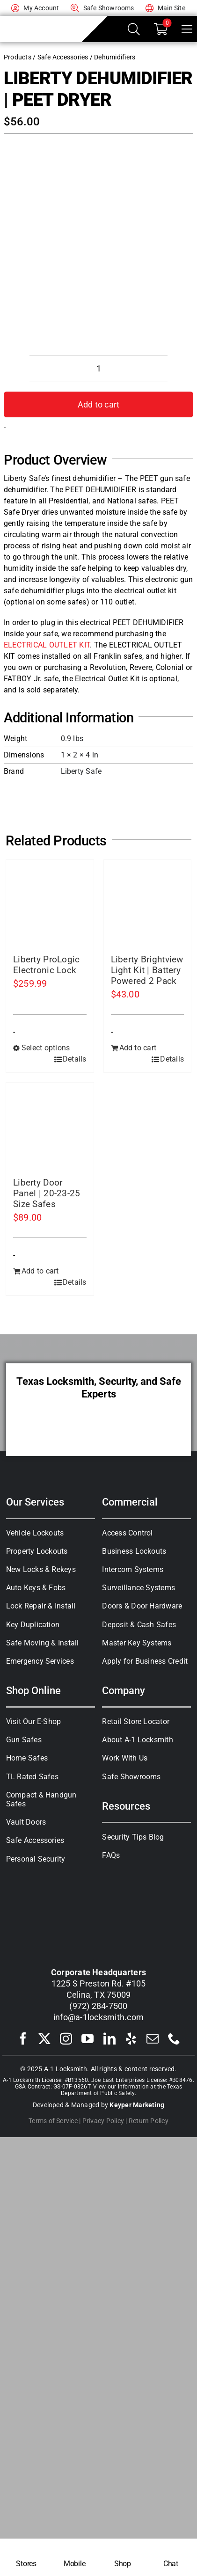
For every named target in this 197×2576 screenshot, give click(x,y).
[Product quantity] (98, 368)
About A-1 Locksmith (137, 1739)
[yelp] (131, 2038)
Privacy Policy (103, 2121)
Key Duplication (33, 1624)
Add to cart (99, 404)
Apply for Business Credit (145, 1661)
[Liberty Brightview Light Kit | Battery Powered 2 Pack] (147, 903)
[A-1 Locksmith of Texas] (40, 21)
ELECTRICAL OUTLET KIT (47, 644)
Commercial (130, 1502)
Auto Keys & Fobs (36, 1587)
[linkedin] (109, 2038)
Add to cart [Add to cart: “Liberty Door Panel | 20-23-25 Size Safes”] (40, 1270)
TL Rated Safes (32, 1776)
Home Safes (27, 1758)
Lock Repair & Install (41, 1605)
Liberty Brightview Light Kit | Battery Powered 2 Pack (147, 970)
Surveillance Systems (138, 1587)
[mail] (152, 2038)
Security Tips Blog (133, 1837)
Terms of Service (53, 2121)
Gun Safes (24, 1739)
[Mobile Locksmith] (74, 2557)
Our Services (35, 1502)
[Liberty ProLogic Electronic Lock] (50, 903)
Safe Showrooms (131, 1776)
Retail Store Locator (135, 1721)
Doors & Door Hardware (142, 1605)
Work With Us (124, 1758)
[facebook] (23, 2038)
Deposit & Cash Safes (139, 1624)
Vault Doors (26, 1822)
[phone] (174, 2038)
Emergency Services (40, 1661)
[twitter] (44, 2038)
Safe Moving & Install (42, 1642)
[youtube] (87, 2038)
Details (75, 1059)
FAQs (111, 1855)
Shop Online (33, 1690)
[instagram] (66, 2038)
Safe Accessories (62, 57)
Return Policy (148, 2121)
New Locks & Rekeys (41, 1569)
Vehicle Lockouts (35, 1532)
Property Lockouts (37, 1551)
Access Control (127, 1532)
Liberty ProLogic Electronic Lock (46, 964)
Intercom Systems (132, 1569)
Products (17, 57)
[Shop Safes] (122, 2557)
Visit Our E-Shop (33, 1721)
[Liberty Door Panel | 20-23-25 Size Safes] (50, 1126)
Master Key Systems (136, 1642)
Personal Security (36, 1859)
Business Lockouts (134, 1551)
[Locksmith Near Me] (26, 2557)
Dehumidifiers (114, 57)
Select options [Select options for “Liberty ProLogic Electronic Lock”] (46, 1047)
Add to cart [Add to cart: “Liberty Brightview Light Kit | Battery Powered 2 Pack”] (138, 1047)
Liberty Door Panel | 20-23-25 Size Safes (46, 1193)
